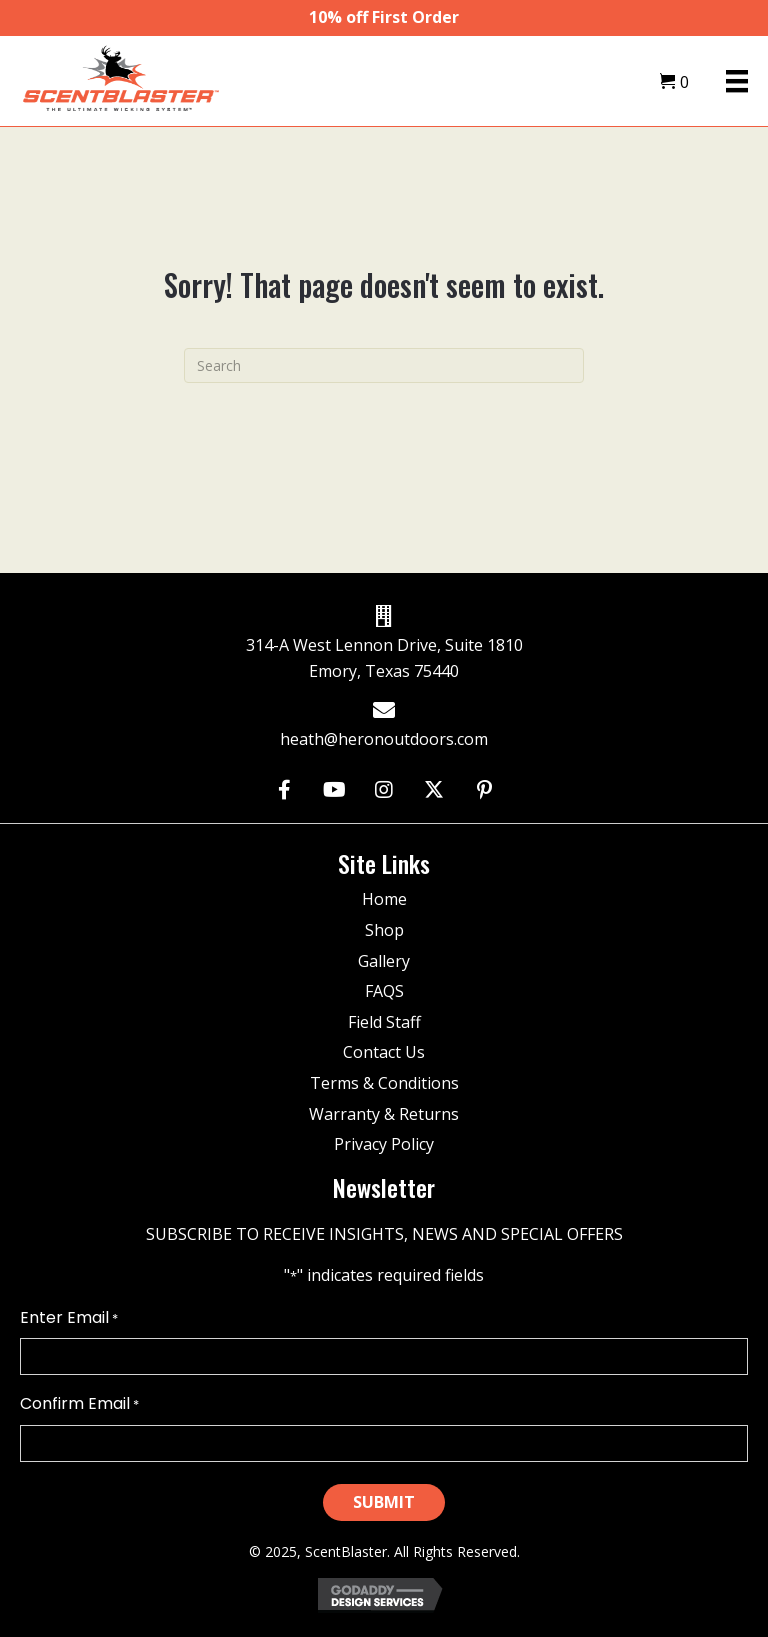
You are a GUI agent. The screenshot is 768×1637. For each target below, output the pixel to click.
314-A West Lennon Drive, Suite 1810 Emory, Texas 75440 (384, 658)
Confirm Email (79, 1404)
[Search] (384, 365)
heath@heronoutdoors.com (384, 739)
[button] (284, 790)
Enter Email (69, 1318)
